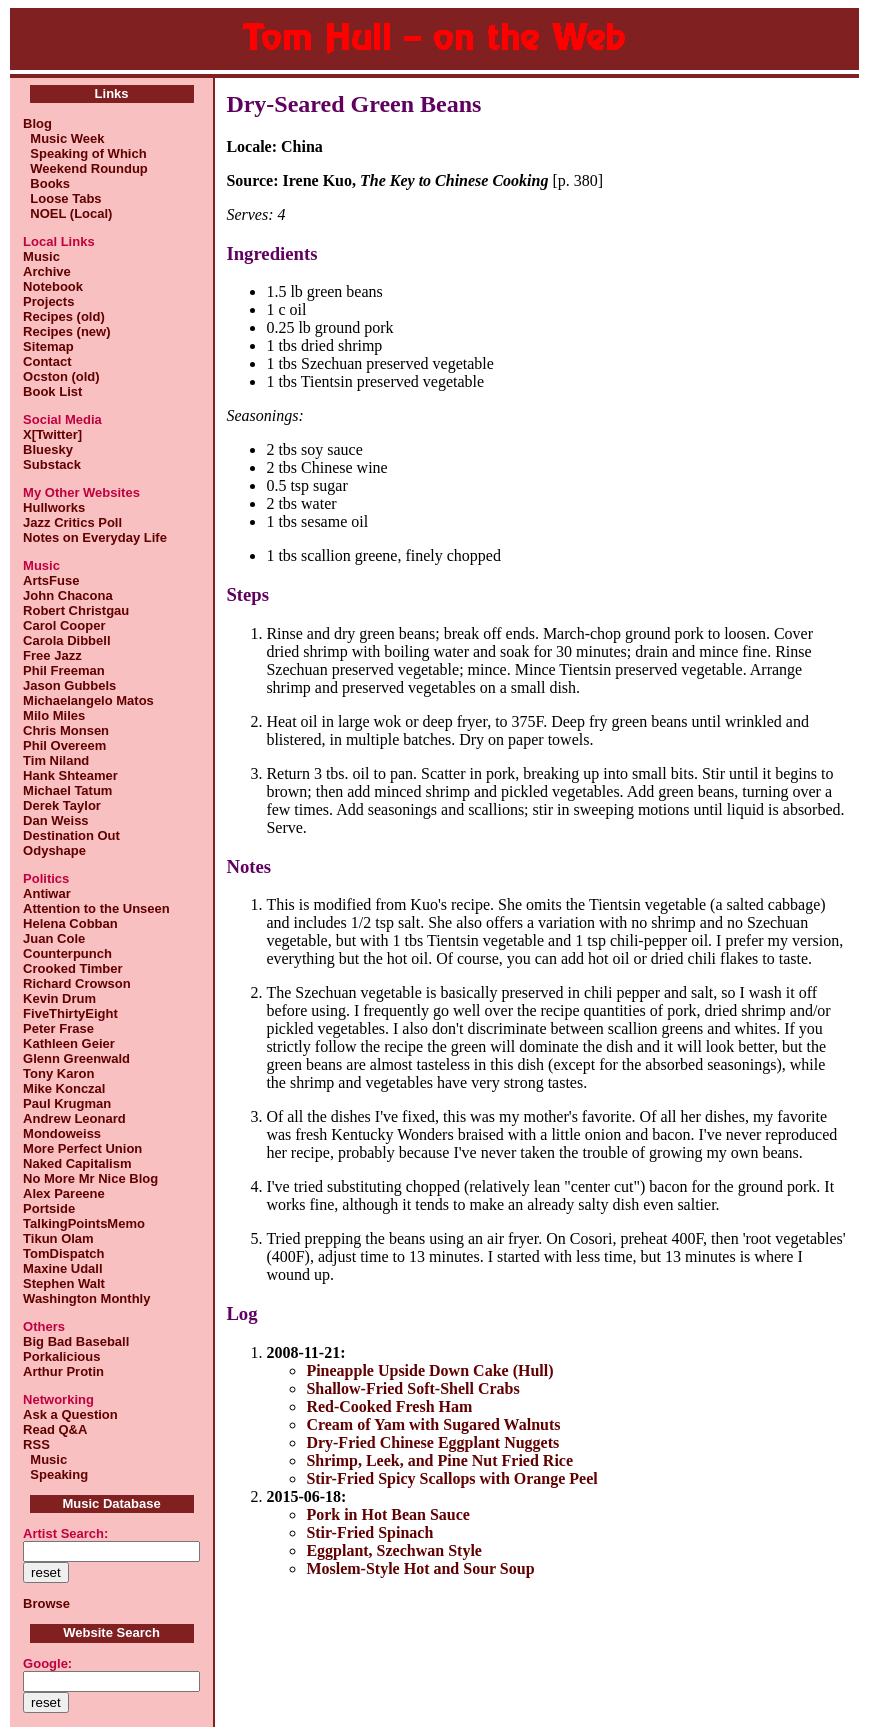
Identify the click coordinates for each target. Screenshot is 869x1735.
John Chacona (68, 595)
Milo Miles (54, 715)
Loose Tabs (62, 198)
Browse (46, 1603)
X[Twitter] (52, 434)
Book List (52, 391)
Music (41, 256)
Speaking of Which (85, 153)
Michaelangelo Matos (88, 700)
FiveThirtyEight (70, 1013)
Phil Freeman (64, 670)
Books (46, 183)
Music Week (63, 138)
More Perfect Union (82, 1148)
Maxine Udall (62, 1268)
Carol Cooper (64, 625)
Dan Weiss (56, 820)
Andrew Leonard (74, 1118)
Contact (47, 361)
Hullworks (54, 507)
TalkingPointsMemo (84, 1223)
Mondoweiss (62, 1133)
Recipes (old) (64, 316)
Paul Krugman (67, 1103)
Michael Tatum (67, 790)
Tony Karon (58, 1073)
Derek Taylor (62, 805)
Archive (47, 271)
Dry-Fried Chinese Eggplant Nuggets (432, 1442)
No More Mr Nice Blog (90, 1178)
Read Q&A (55, 1429)
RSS (36, 1444)
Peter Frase (58, 1028)
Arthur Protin (63, 1371)
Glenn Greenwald (76, 1058)
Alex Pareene (64, 1193)
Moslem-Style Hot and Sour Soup (420, 1568)
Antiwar (47, 893)
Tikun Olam (58, 1238)
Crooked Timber (72, 968)
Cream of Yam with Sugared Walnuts (433, 1424)
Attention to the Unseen (96, 908)
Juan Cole (54, 938)
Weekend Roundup (85, 168)
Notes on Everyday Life (95, 537)
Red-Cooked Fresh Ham (389, 1406)
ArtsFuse (51, 580)
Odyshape (54, 850)
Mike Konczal (64, 1088)
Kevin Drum (59, 998)
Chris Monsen (66, 730)
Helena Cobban (70, 923)
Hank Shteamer (70, 775)
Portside (49, 1208)
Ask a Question (70, 1414)
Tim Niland (56, 760)
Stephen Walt (64, 1283)
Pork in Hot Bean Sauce (388, 1514)
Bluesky (48, 449)
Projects (48, 301)
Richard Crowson (77, 983)
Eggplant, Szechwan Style (394, 1550)
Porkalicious (61, 1356)
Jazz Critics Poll (72, 522)
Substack (52, 464)
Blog (37, 123)
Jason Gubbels (69, 685)
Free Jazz (52, 655)
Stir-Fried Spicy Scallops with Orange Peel (451, 1478)
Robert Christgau (76, 610)
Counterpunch (67, 953)
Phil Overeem (64, 745)
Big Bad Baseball (76, 1341)
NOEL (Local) (67, 213)
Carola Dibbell (66, 640)
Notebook (53, 286)
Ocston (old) (61, 376)
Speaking (55, 1474)
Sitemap (48, 346)
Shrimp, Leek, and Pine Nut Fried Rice (439, 1460)
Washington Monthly (86, 1298)
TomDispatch (63, 1253)
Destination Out (71, 835)
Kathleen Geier (69, 1043)
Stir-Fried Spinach (369, 1532)
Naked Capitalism (77, 1163)
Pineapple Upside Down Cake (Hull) (429, 1370)
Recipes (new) (66, 331)
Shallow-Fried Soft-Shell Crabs (412, 1388)
